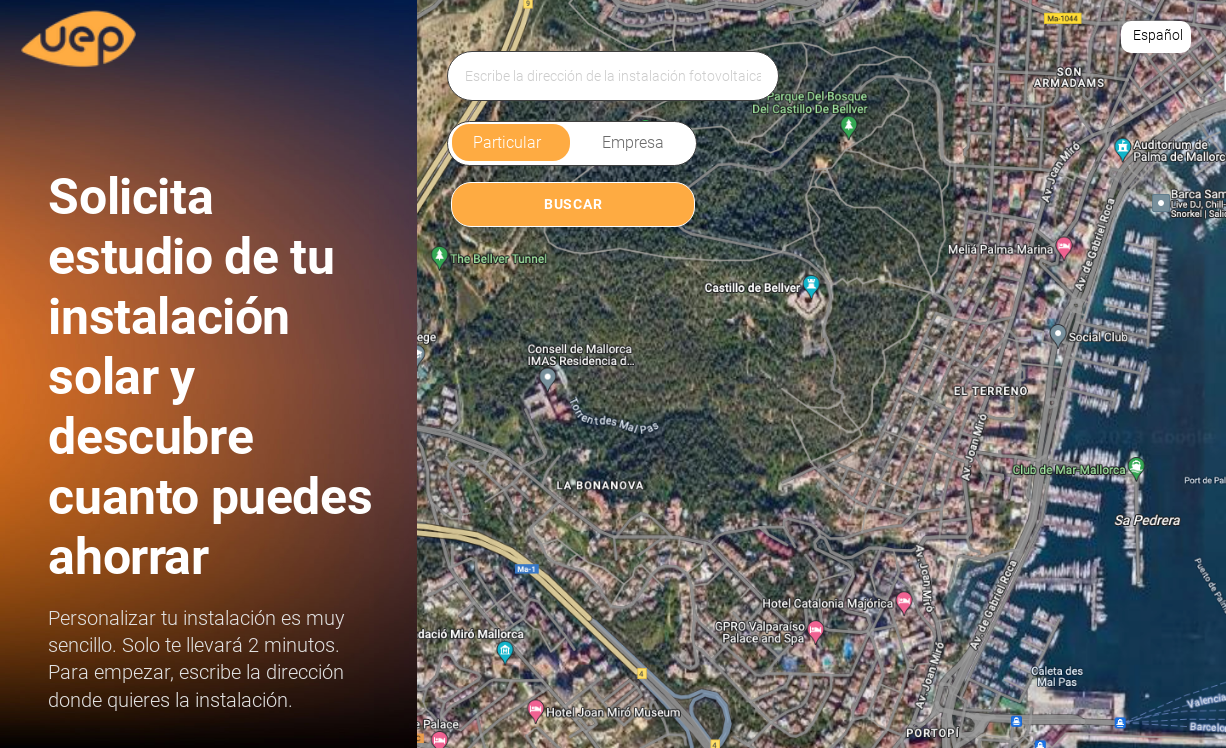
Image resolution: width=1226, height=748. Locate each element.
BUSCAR (573, 204)
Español (1158, 35)
